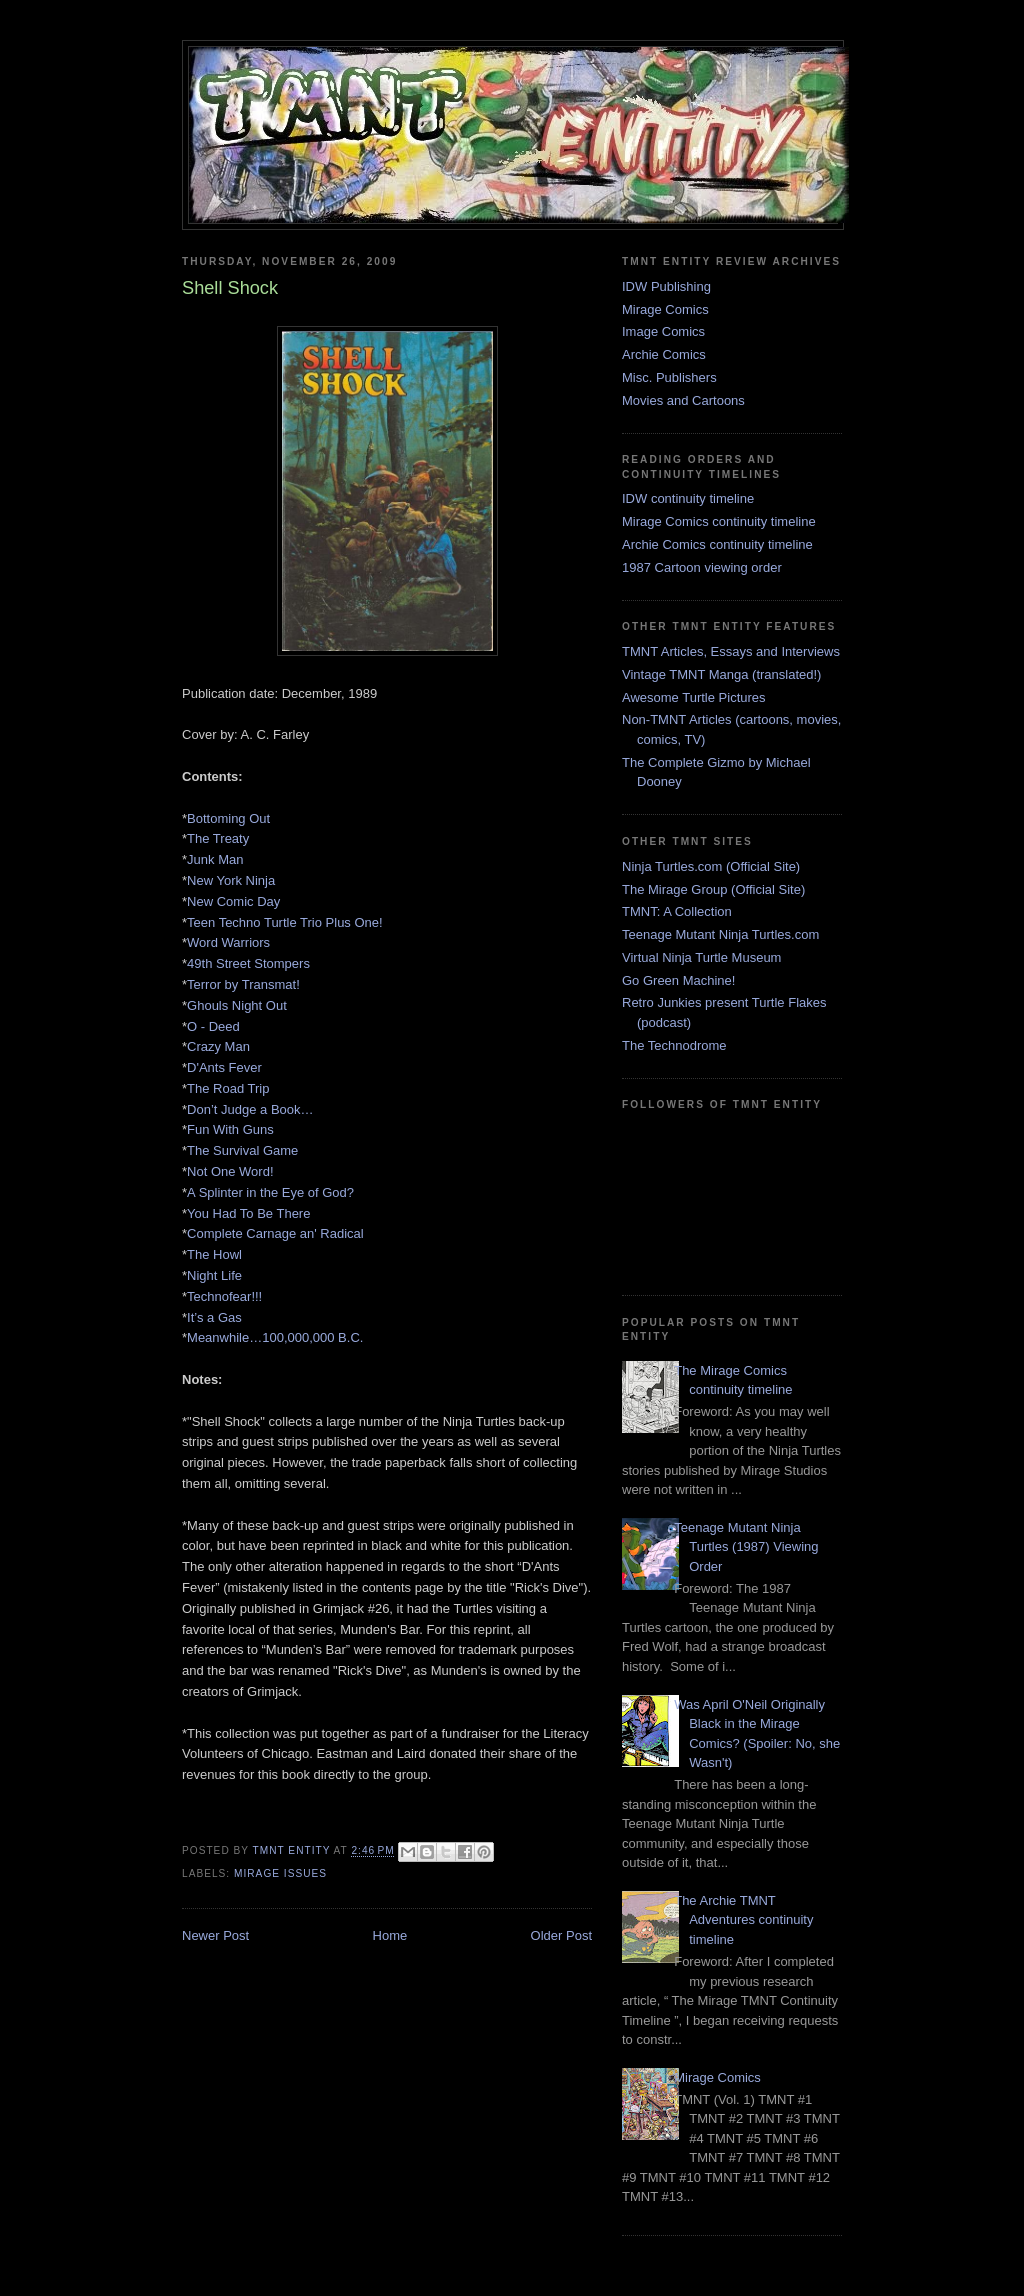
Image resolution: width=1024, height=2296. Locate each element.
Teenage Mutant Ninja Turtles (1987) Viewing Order (746, 1547)
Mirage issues (280, 1873)
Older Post (561, 1935)
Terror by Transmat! (243, 984)
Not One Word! (230, 1171)
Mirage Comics (665, 309)
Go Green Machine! (678, 980)
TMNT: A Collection (677, 911)
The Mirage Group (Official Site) (713, 889)
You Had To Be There (248, 1213)
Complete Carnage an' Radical (275, 1233)
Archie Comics (664, 354)
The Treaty (218, 838)
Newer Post (215, 1935)
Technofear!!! (224, 1296)
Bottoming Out (228, 818)
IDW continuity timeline (688, 498)
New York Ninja (231, 880)
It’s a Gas (214, 1317)
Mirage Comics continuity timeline (719, 521)
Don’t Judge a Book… (250, 1109)
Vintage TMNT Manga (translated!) (721, 674)
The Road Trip (228, 1088)
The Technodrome (674, 1045)
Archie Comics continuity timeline (717, 544)
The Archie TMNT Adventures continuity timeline (743, 1920)
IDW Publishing (666, 286)
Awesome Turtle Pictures (694, 697)
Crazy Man (218, 1046)
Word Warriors (228, 942)
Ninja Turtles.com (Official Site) (711, 866)
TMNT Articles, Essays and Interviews (731, 651)
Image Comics (663, 331)
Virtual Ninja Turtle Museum (701, 957)
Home (390, 1935)
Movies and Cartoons (683, 400)
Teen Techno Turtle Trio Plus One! (285, 922)
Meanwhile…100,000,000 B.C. (275, 1337)
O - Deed (213, 1026)
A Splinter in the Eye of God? (270, 1192)
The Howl (214, 1254)
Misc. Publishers (669, 377)
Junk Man (215, 859)
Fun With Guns (230, 1129)
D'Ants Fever (224, 1067)
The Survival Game (242, 1150)
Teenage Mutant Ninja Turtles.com (720, 934)
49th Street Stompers (248, 963)
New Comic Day (233, 901)
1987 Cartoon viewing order (702, 567)
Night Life (214, 1275)
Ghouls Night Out (237, 1005)
